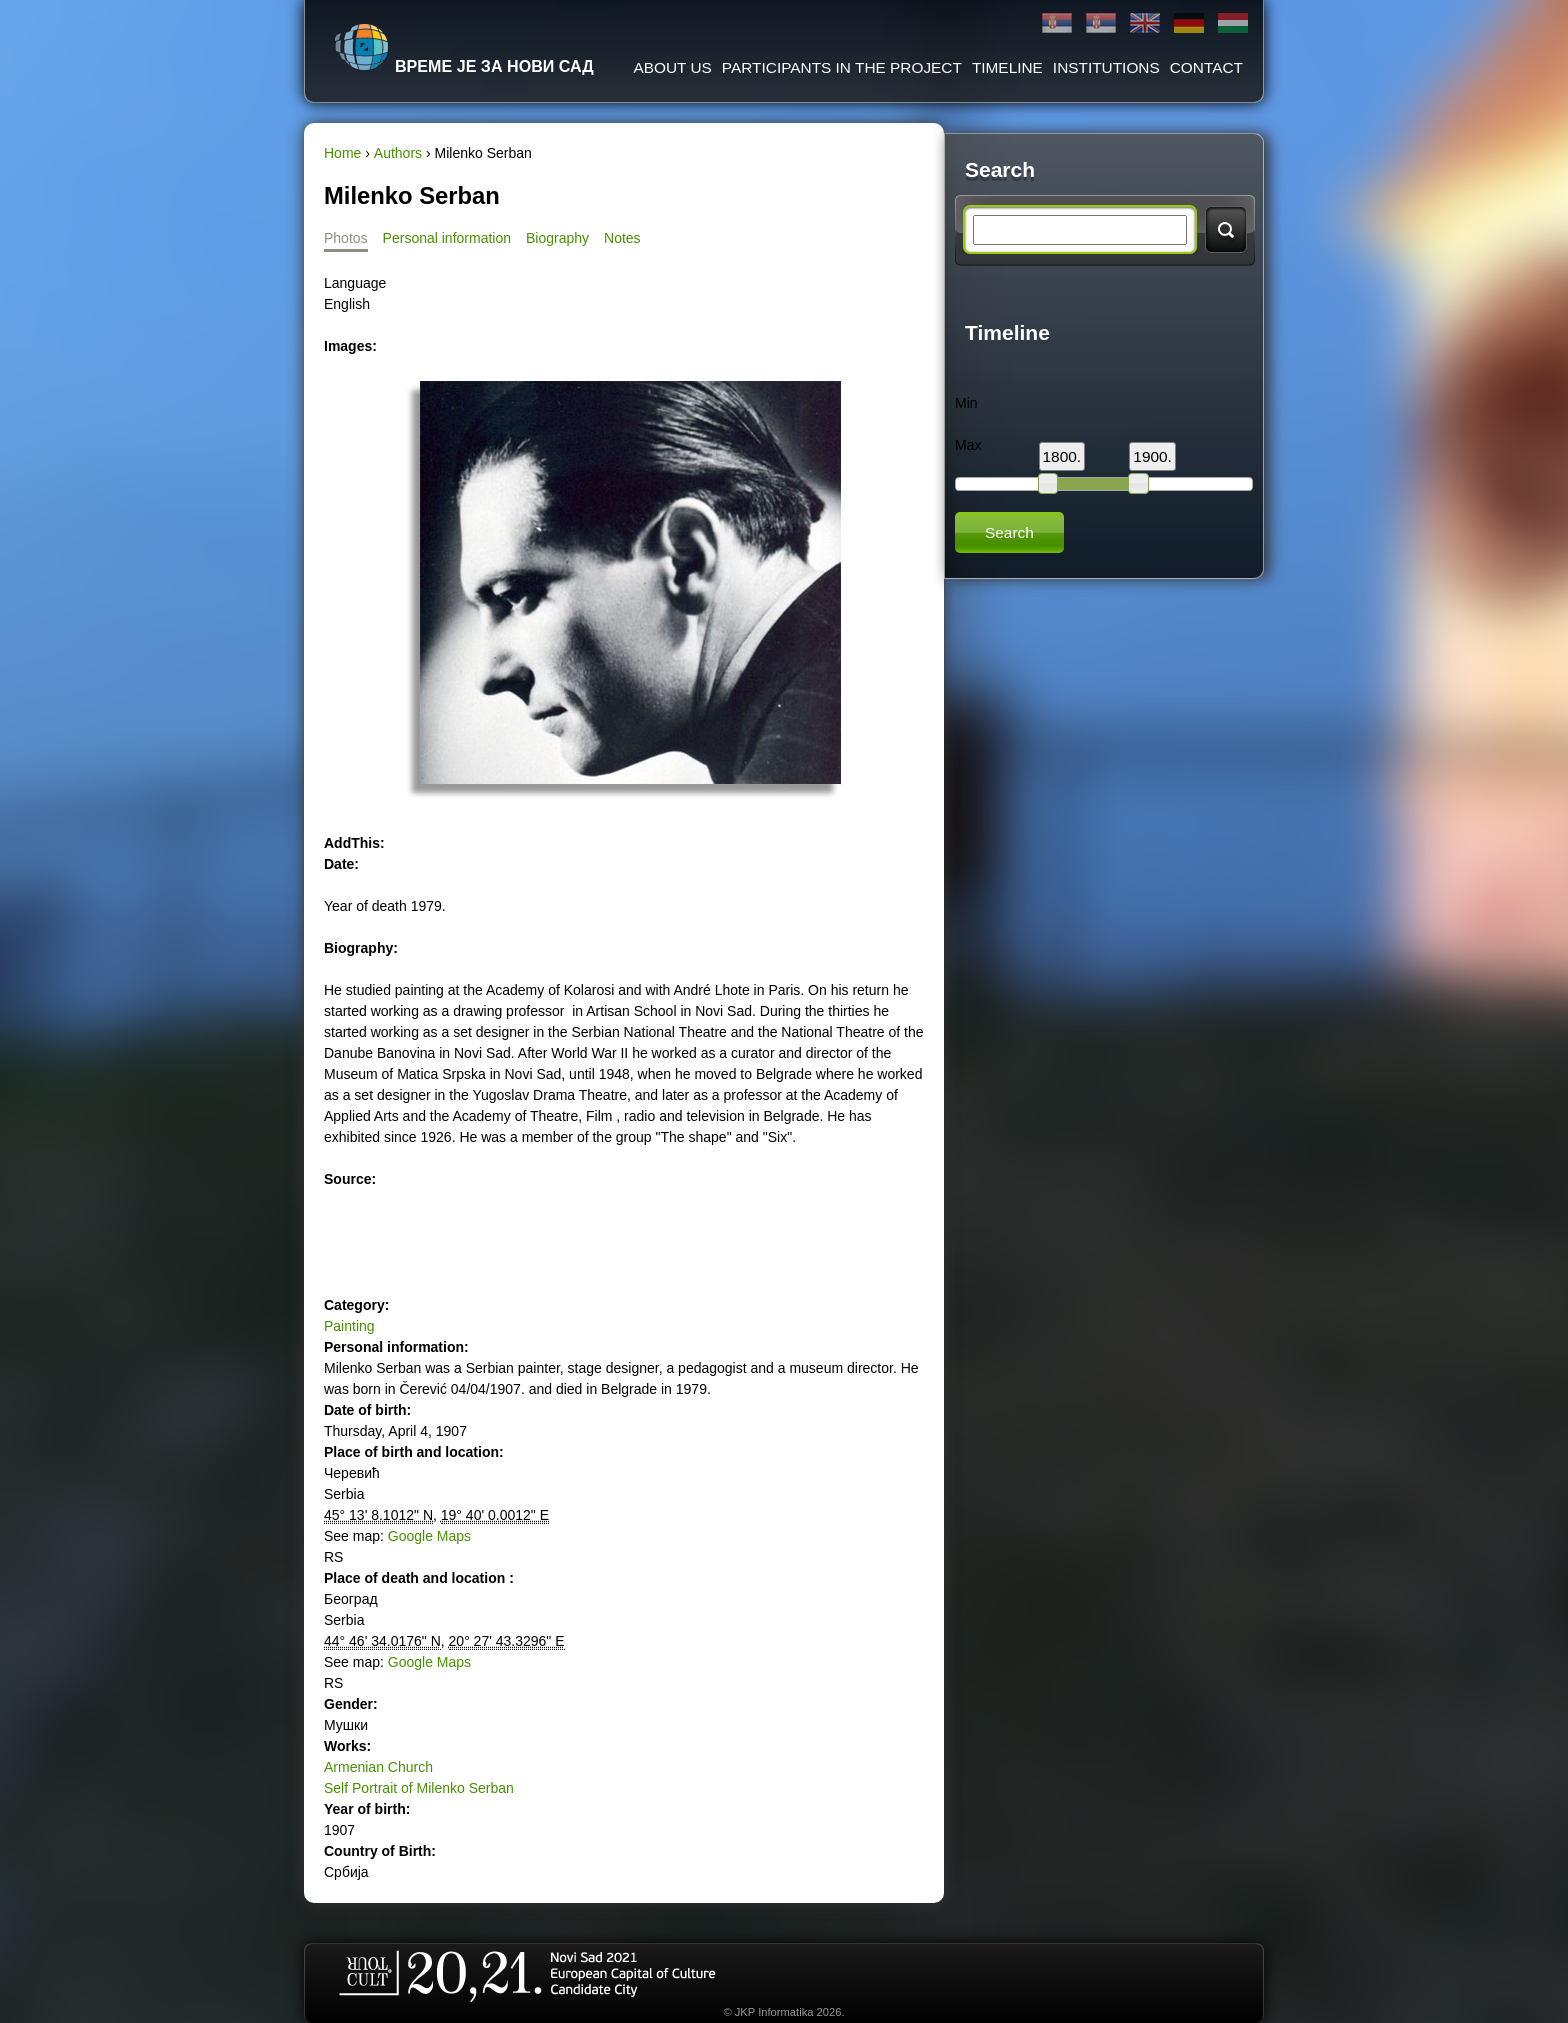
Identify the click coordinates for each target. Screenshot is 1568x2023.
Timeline (1007, 67)
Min (966, 403)
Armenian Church (378, 1767)
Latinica (1101, 23)
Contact (1206, 67)
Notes (622, 238)
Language (355, 283)
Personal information (447, 238)
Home (342, 153)
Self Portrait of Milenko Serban (419, 1788)
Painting (349, 1326)
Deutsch (1189, 23)
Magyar (1233, 23)
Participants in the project (842, 67)
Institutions (1106, 67)
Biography (557, 238)
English (1145, 23)
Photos (346, 238)
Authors (398, 153)
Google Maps (429, 1536)
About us (672, 67)
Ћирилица (1057, 23)
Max (968, 445)
